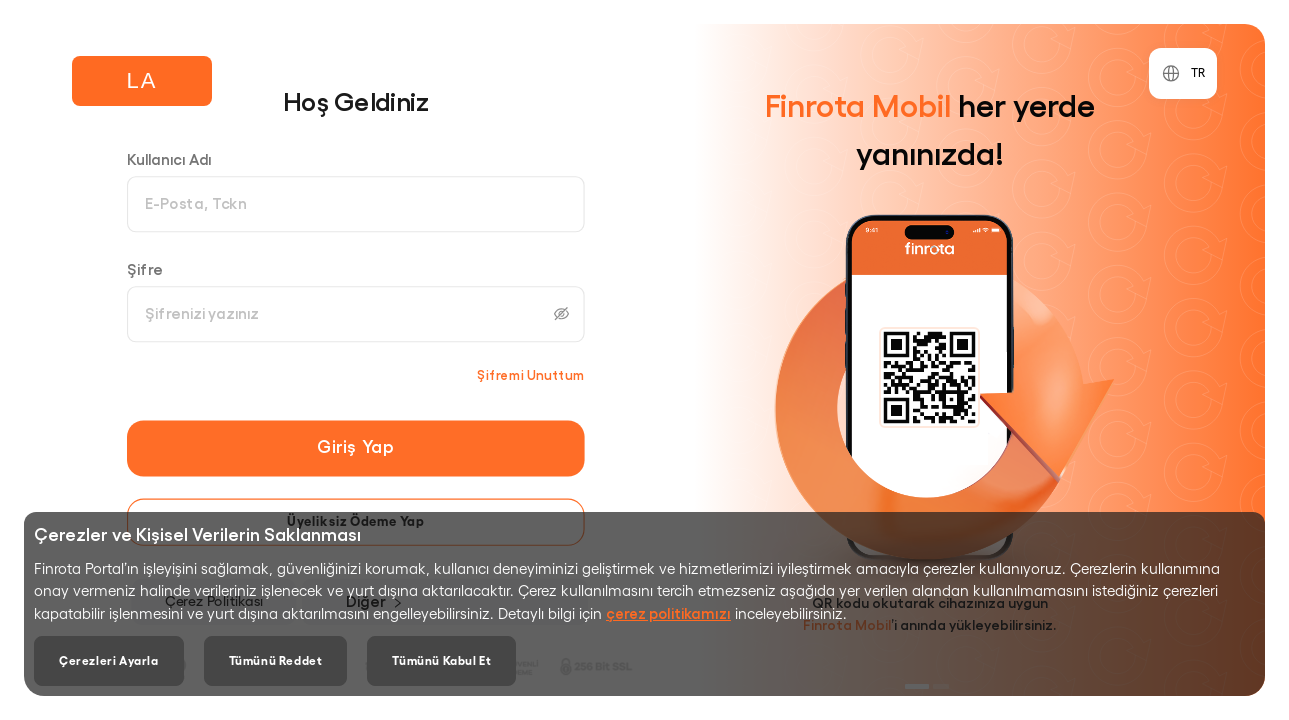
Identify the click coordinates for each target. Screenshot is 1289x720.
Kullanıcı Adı (169, 158)
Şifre (145, 268)
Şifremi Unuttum (531, 374)
